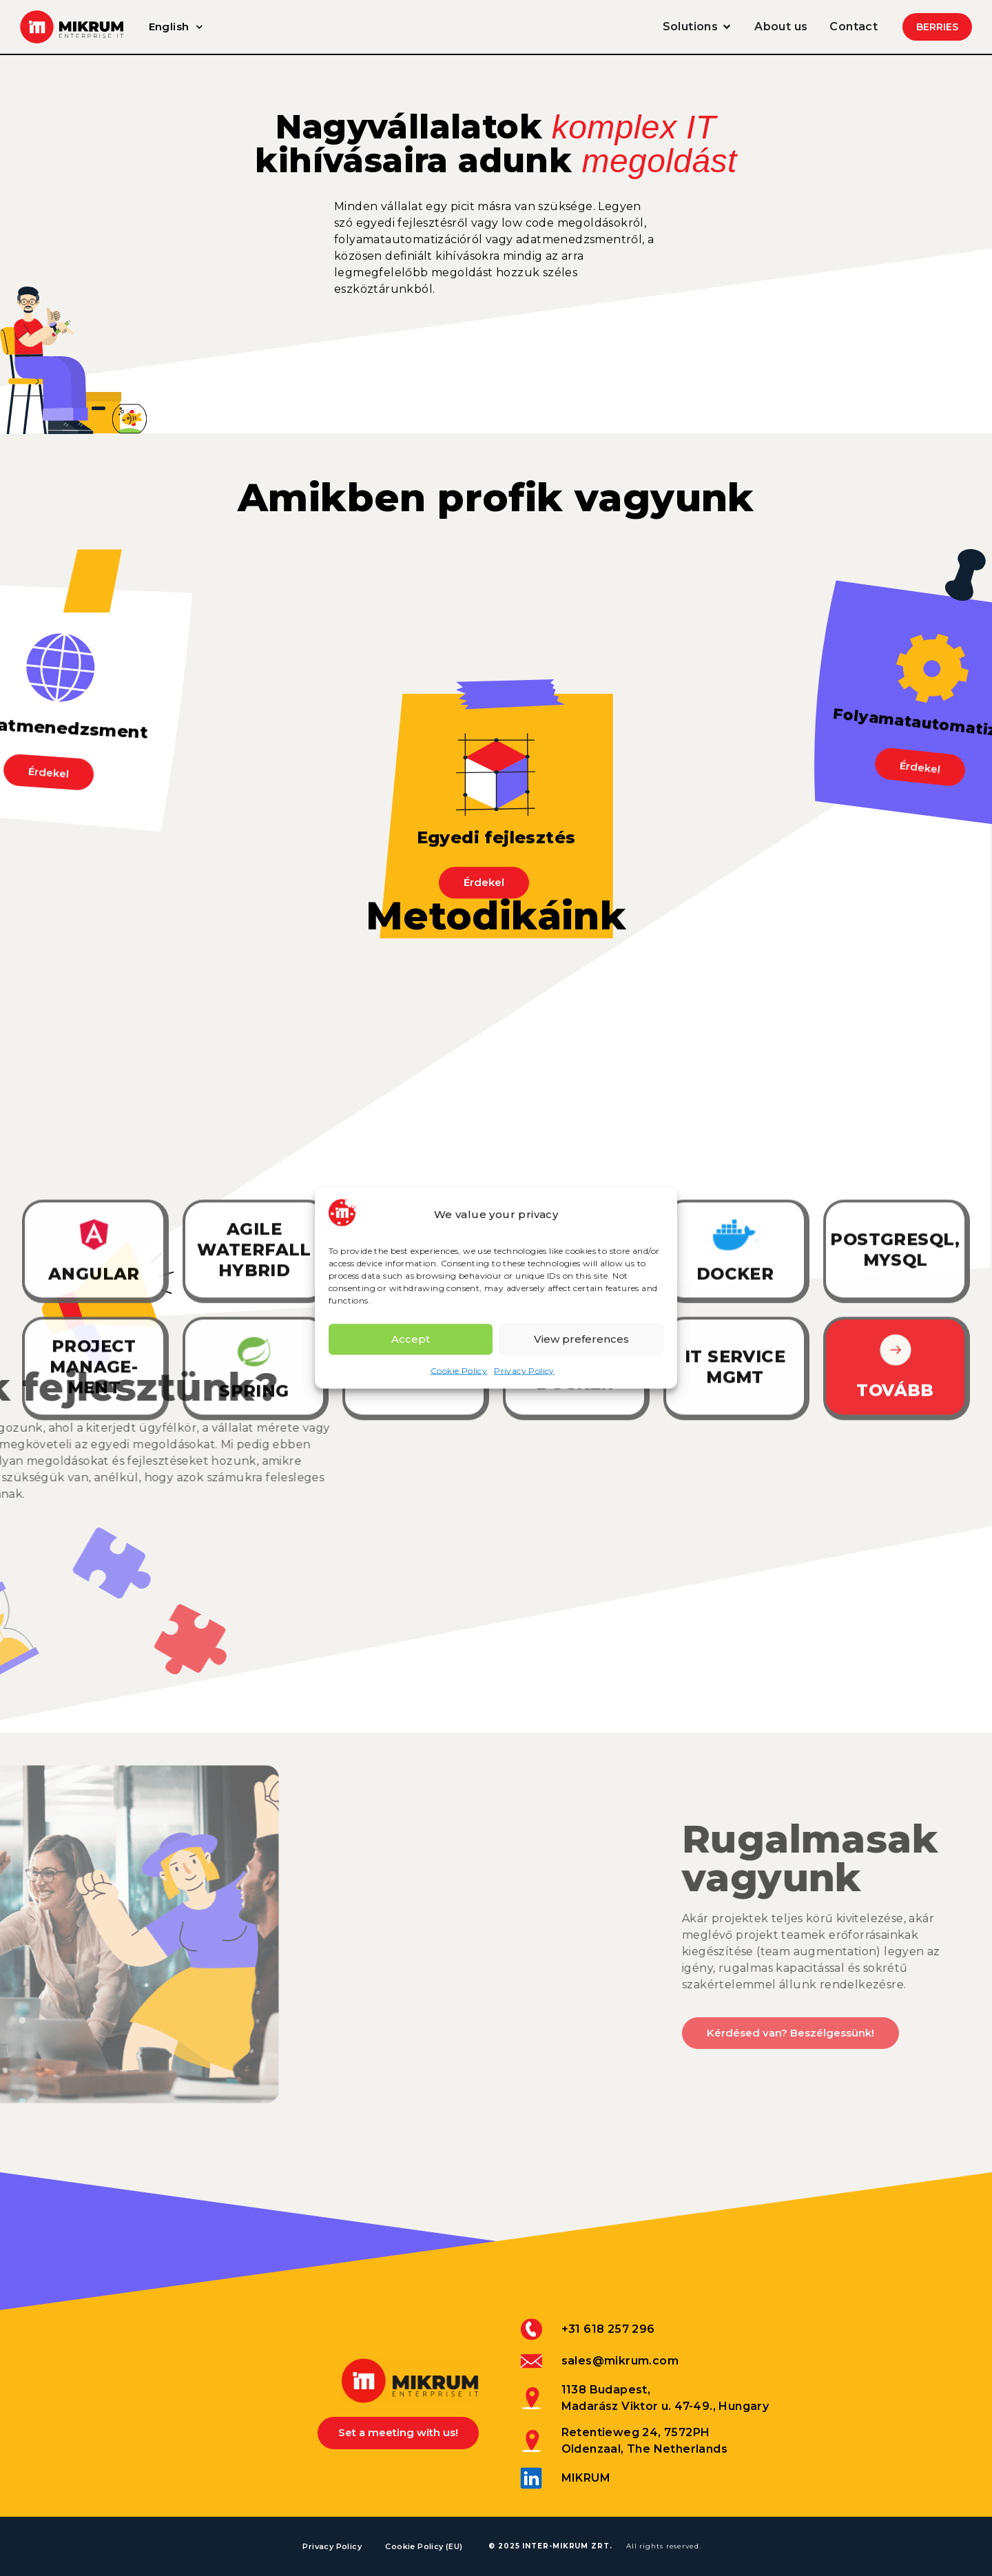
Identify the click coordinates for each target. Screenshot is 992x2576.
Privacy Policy (524, 1370)
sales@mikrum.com (620, 2360)
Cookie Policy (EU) (425, 2546)
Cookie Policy (459, 1370)
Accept (410, 1339)
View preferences (581, 1339)
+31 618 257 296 (608, 2329)
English (179, 26)
